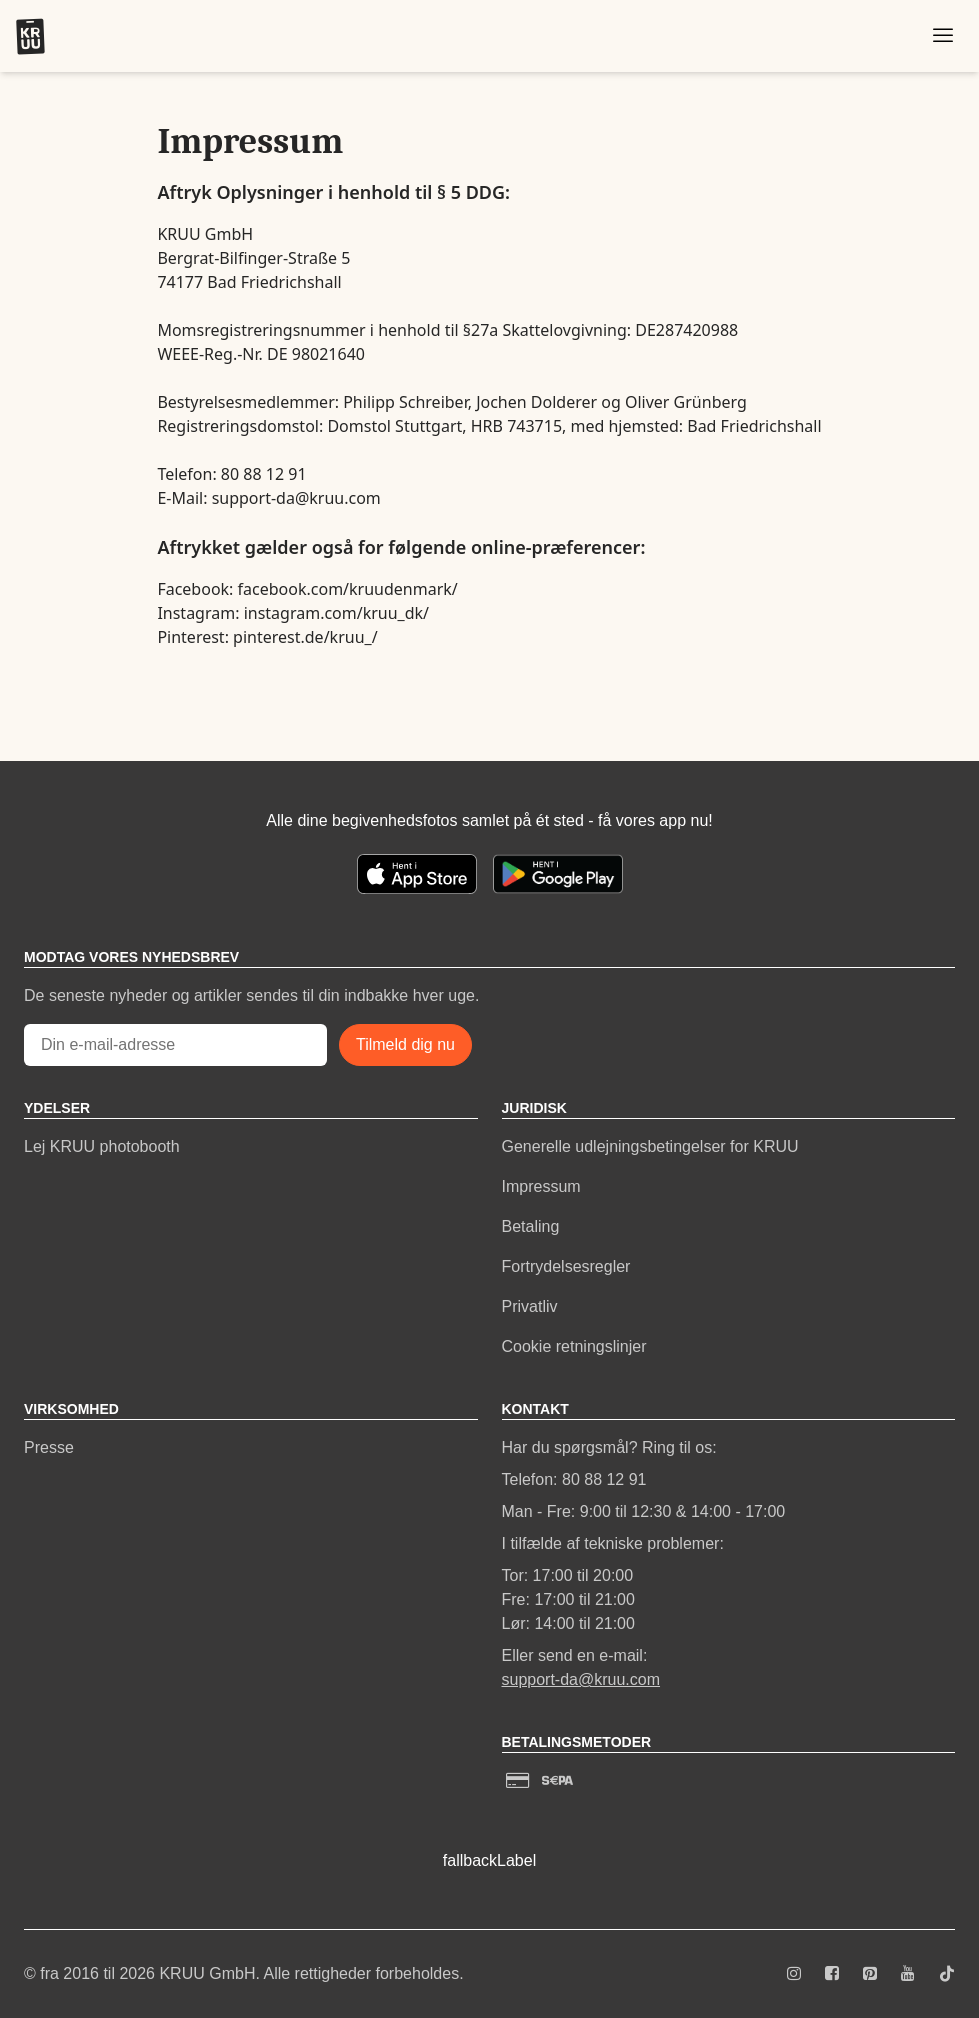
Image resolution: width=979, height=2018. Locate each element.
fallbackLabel (489, 1860)
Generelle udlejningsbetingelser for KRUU (650, 1146)
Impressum (541, 1186)
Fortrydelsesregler (566, 1266)
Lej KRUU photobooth (102, 1146)
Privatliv (530, 1306)
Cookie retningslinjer (574, 1346)
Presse (49, 1447)
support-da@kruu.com (581, 1679)
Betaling (531, 1226)
